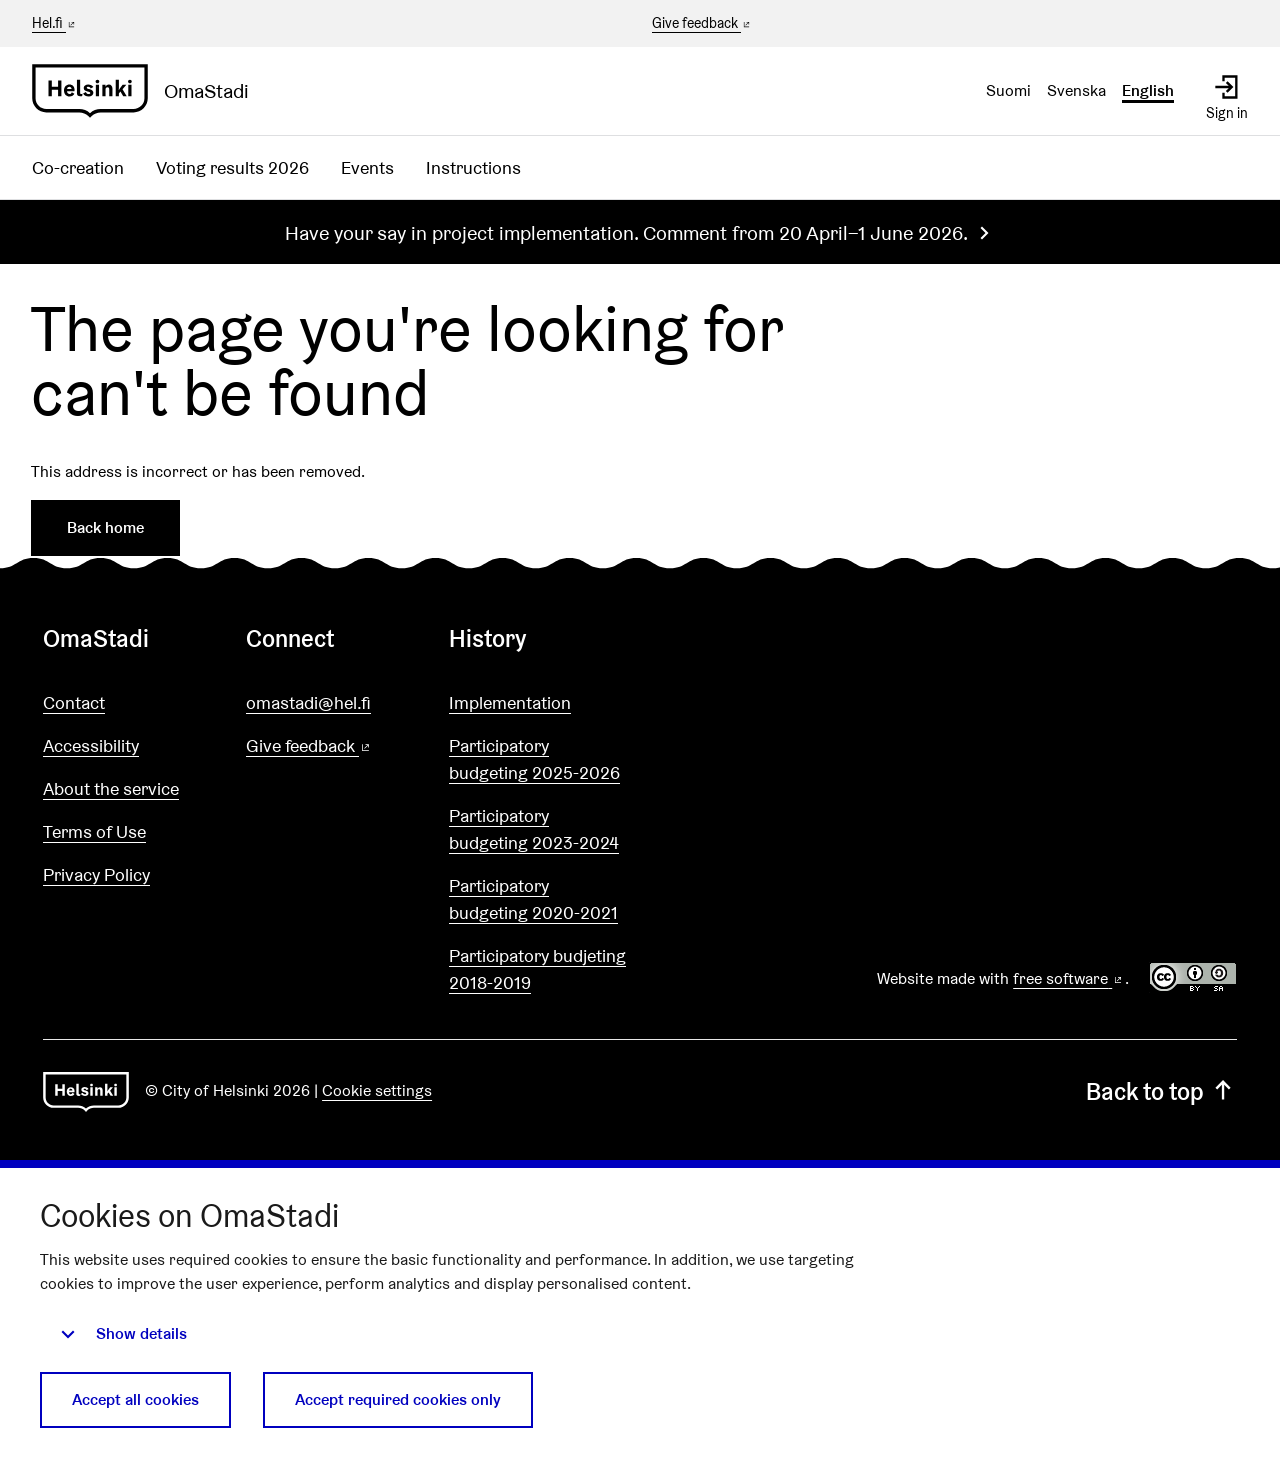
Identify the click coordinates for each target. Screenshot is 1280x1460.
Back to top (1161, 1091)
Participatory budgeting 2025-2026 (534, 759)
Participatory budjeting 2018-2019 (537, 969)
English (1148, 90)
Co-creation (78, 167)
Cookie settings (377, 1090)
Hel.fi (55, 23)
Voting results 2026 (232, 167)
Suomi (1008, 90)
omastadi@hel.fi (308, 702)
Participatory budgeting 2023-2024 (534, 829)
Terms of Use (94, 831)
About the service (111, 788)
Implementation (510, 702)
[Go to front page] (148, 91)
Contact (74, 702)
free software (1069, 978)
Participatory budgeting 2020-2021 (533, 899)
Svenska (1076, 90)
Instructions (473, 167)
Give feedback (702, 24)
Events (367, 167)
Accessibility (91, 745)
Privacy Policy (96, 874)
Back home (105, 527)
